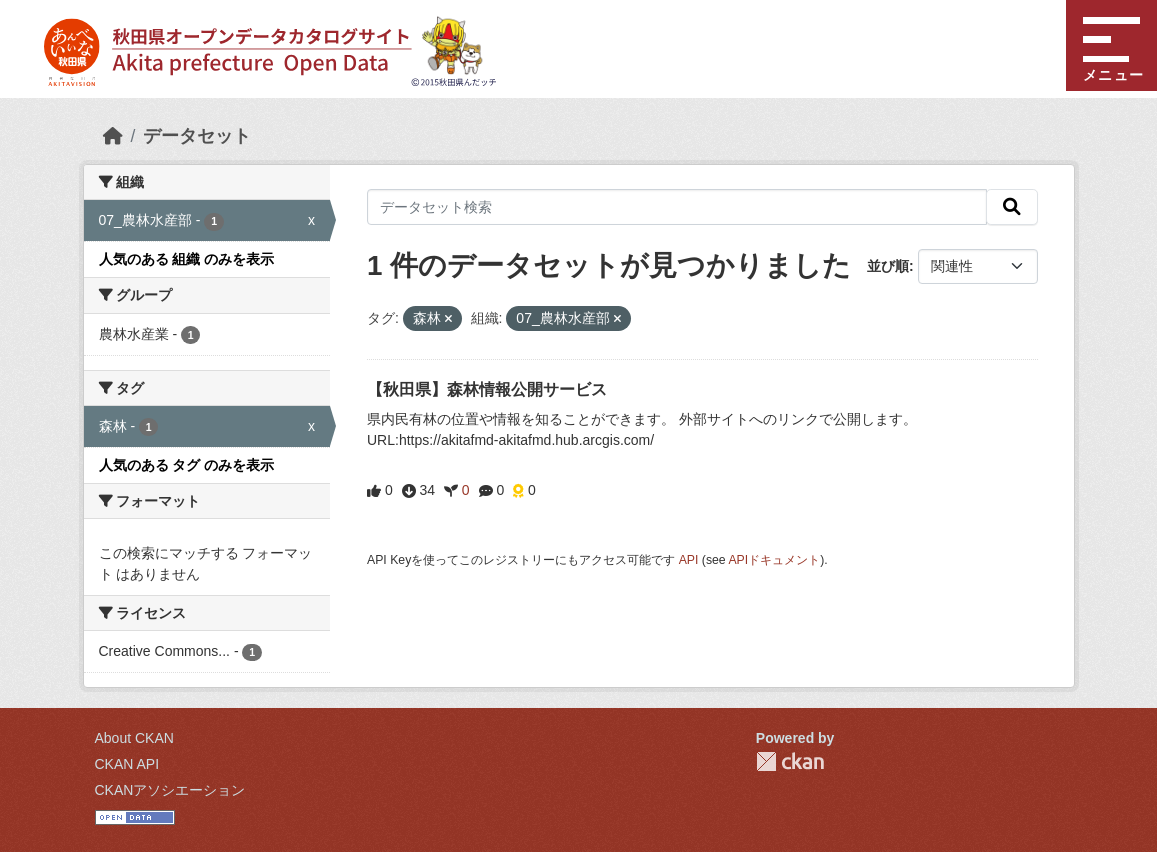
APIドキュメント (774, 560)
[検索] (1012, 207)
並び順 (888, 266)
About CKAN (134, 738)
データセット (197, 136)
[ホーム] (113, 136)
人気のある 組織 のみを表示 (187, 259)
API (689, 560)
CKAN (790, 761)
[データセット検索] (677, 207)
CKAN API (127, 764)
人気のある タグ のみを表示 (187, 465)
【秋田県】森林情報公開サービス (487, 389)
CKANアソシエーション (170, 790)
